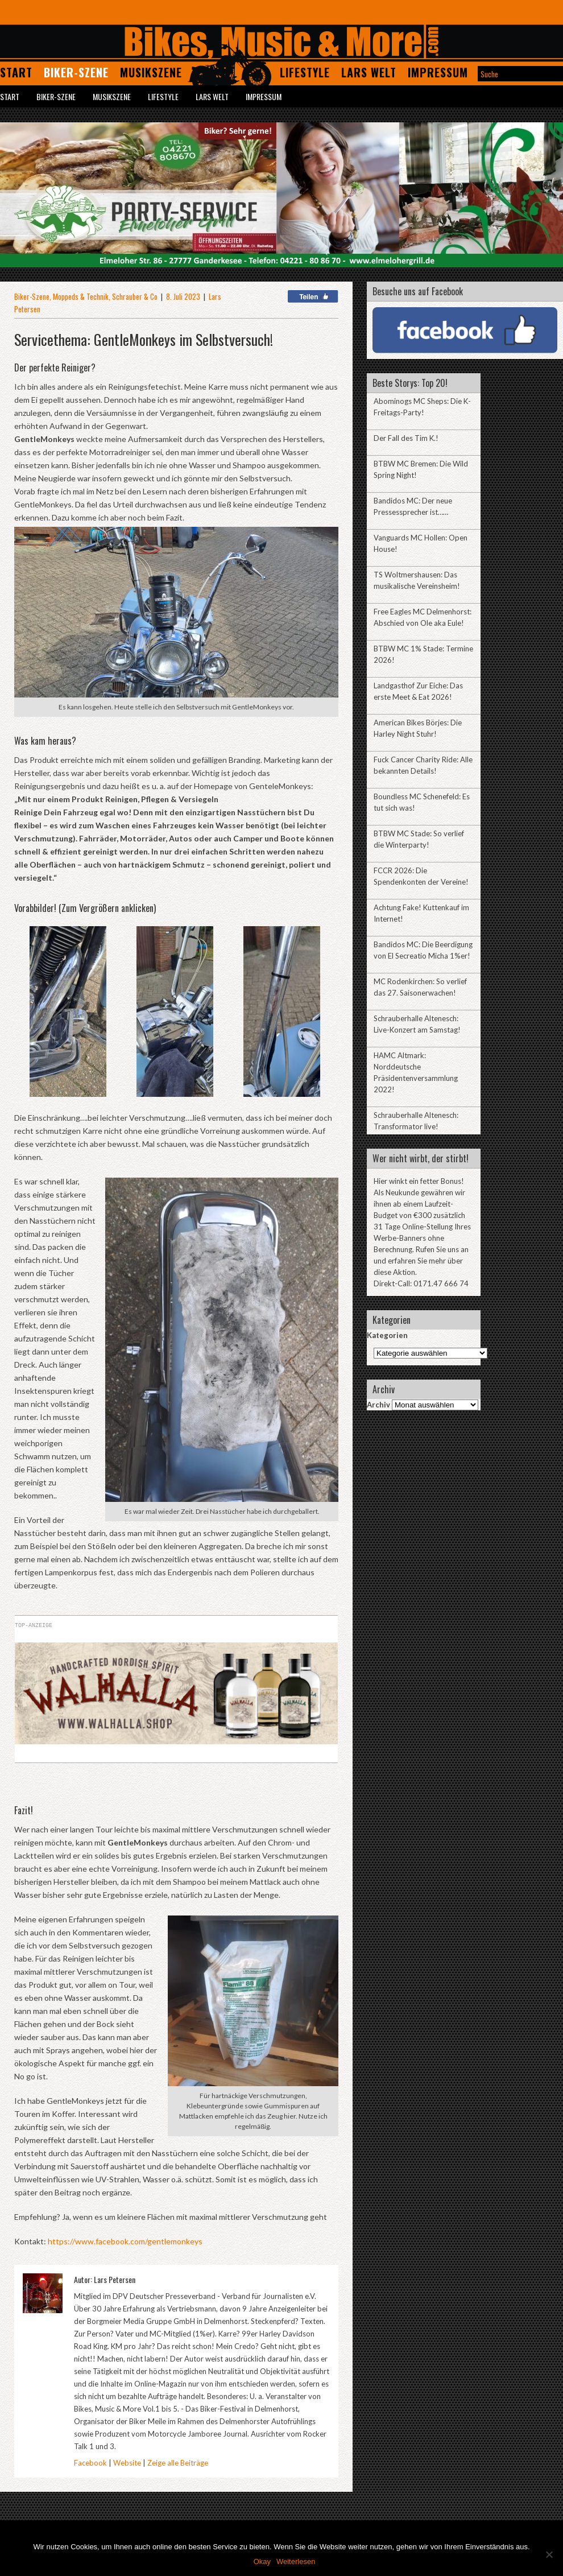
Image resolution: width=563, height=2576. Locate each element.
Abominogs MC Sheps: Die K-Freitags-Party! (422, 407)
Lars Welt (368, 72)
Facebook (90, 2462)
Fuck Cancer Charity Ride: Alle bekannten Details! (423, 765)
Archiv (378, 1404)
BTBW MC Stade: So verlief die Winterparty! (419, 839)
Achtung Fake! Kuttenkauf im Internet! (421, 913)
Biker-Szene (76, 72)
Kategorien (387, 1335)
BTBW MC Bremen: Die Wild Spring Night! (421, 469)
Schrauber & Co (135, 296)
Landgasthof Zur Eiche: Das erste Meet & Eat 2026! (418, 691)
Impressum (438, 72)
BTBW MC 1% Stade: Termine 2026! (423, 654)
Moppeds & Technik (81, 296)
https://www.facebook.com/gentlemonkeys (124, 2241)
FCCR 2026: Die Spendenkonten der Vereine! (421, 876)
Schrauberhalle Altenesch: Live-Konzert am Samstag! (417, 1024)
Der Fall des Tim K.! (406, 438)
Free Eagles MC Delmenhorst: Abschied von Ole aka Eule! (422, 617)
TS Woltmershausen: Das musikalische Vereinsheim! (417, 580)
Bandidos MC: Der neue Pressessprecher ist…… (413, 506)
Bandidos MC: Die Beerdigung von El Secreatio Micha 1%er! (423, 950)
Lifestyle (305, 72)
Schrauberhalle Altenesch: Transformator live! (416, 1121)
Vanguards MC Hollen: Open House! (420, 543)
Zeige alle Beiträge (177, 2462)
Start (16, 72)
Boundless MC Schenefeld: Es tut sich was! (422, 802)
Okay (262, 2561)
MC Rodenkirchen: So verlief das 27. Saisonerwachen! (420, 987)
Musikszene (151, 72)
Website (127, 2462)
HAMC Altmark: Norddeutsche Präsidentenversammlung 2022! (416, 1072)
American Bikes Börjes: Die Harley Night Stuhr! (418, 728)
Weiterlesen (295, 2561)
